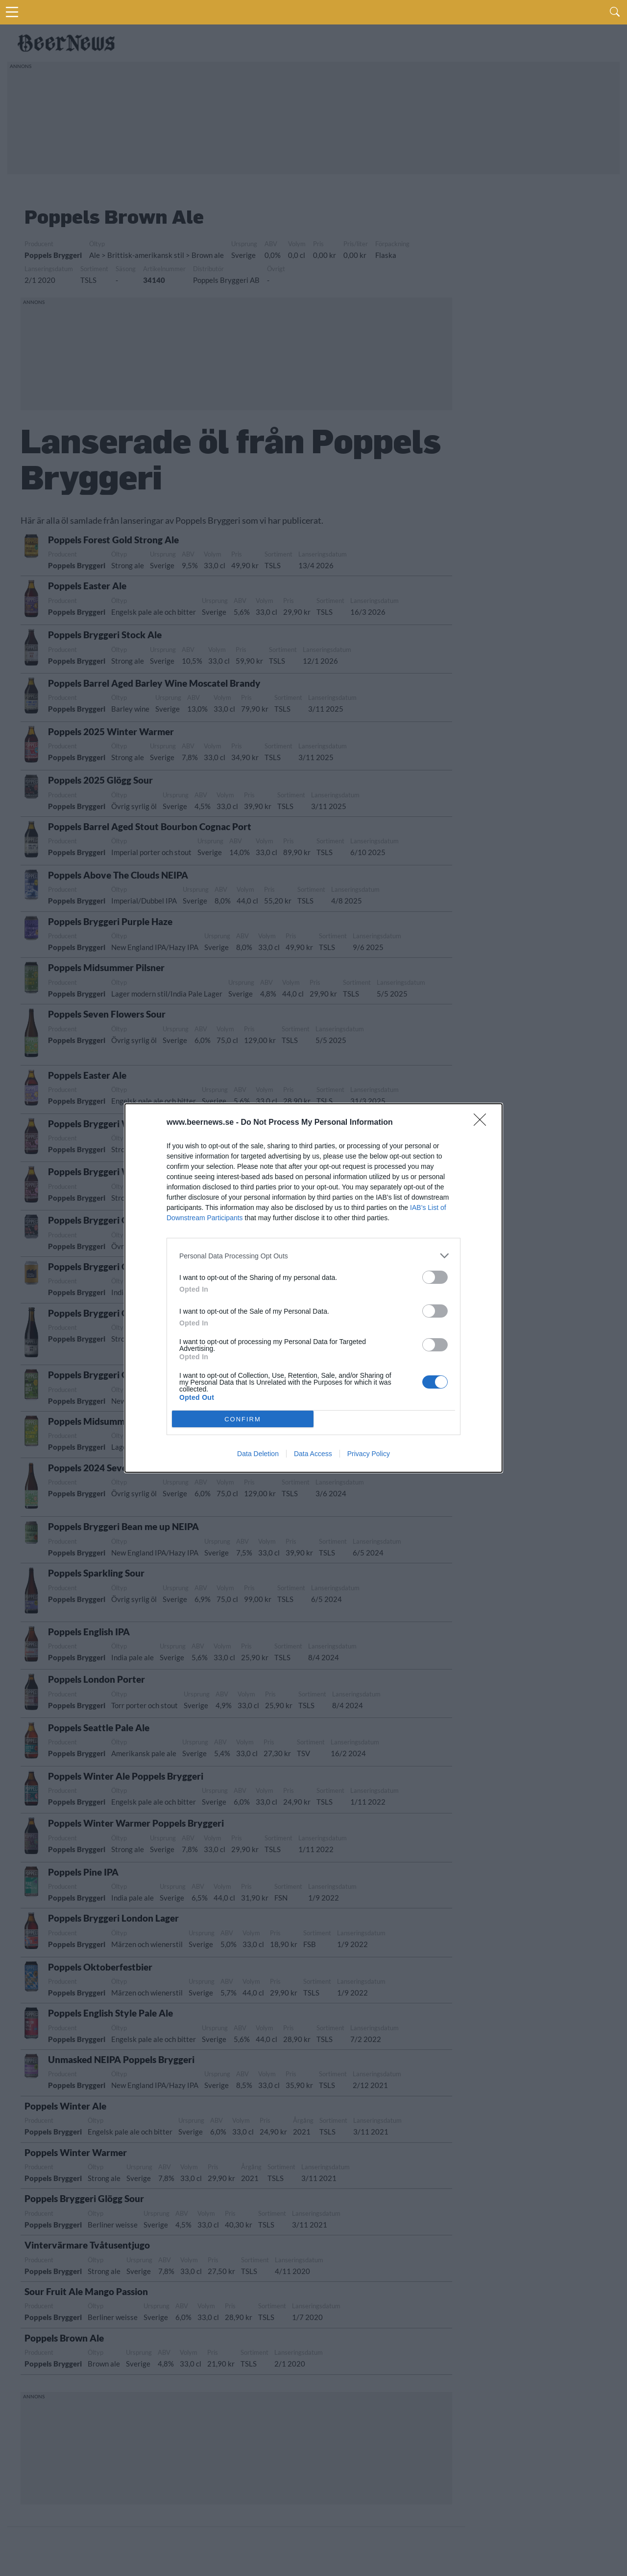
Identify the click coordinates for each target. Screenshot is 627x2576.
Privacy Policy (368, 1454)
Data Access (313, 1454)
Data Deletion (258, 1454)
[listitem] (313, 1256)
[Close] (483, 1123)
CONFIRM (242, 1419)
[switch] (435, 1277)
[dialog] (313, 1288)
